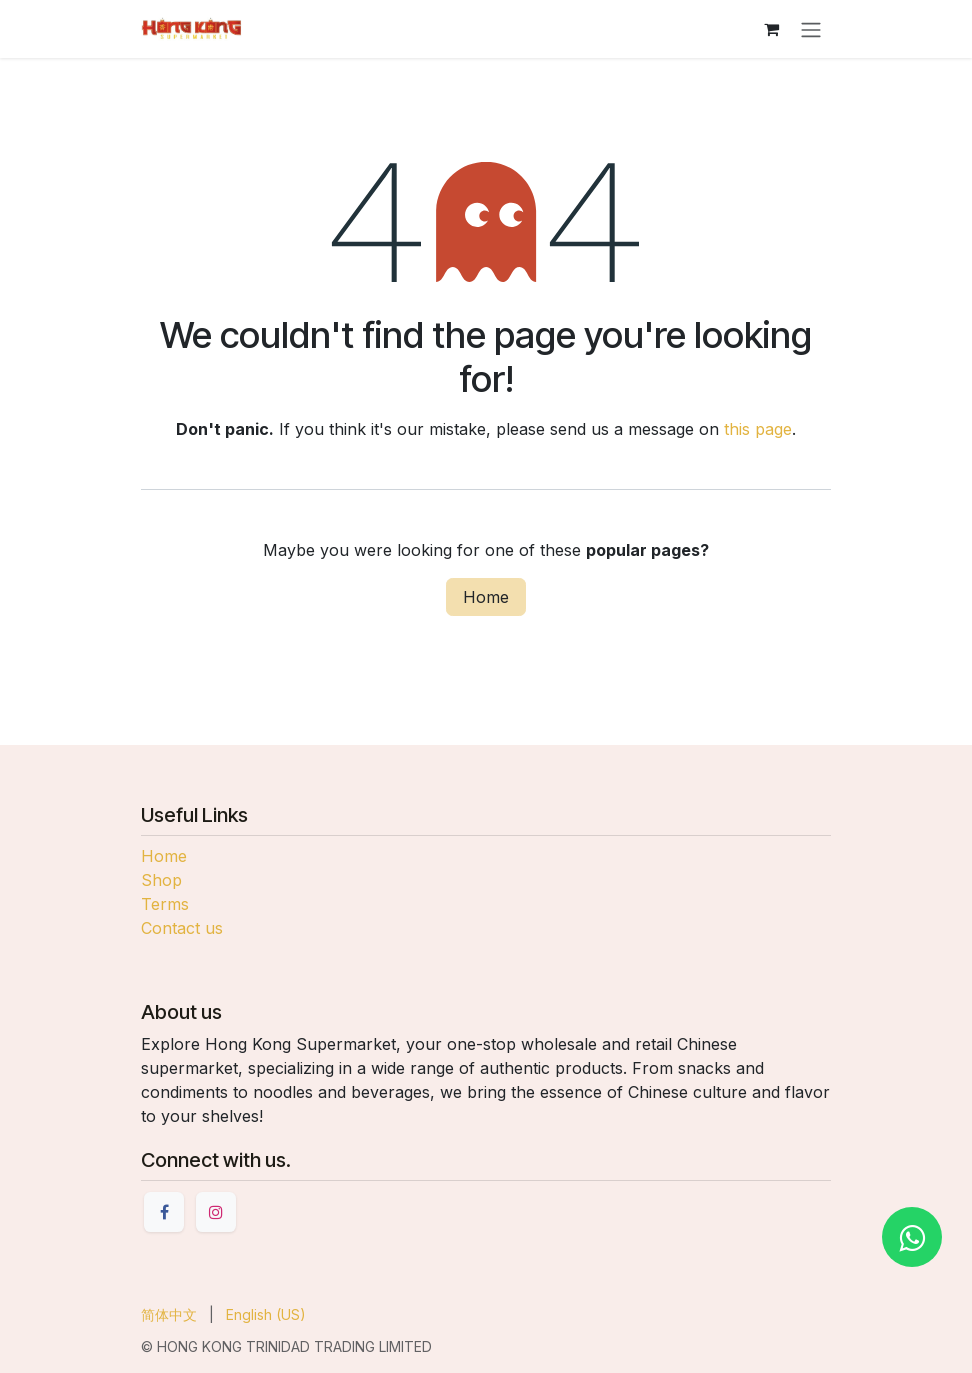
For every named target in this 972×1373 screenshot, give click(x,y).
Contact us (182, 928)
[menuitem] (169, 1314)
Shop (161, 880)
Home (486, 597)
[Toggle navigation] (811, 29)
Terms (165, 904)
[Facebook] (164, 1212)
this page (758, 429)
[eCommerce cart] (771, 29)
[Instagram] (216, 1212)
